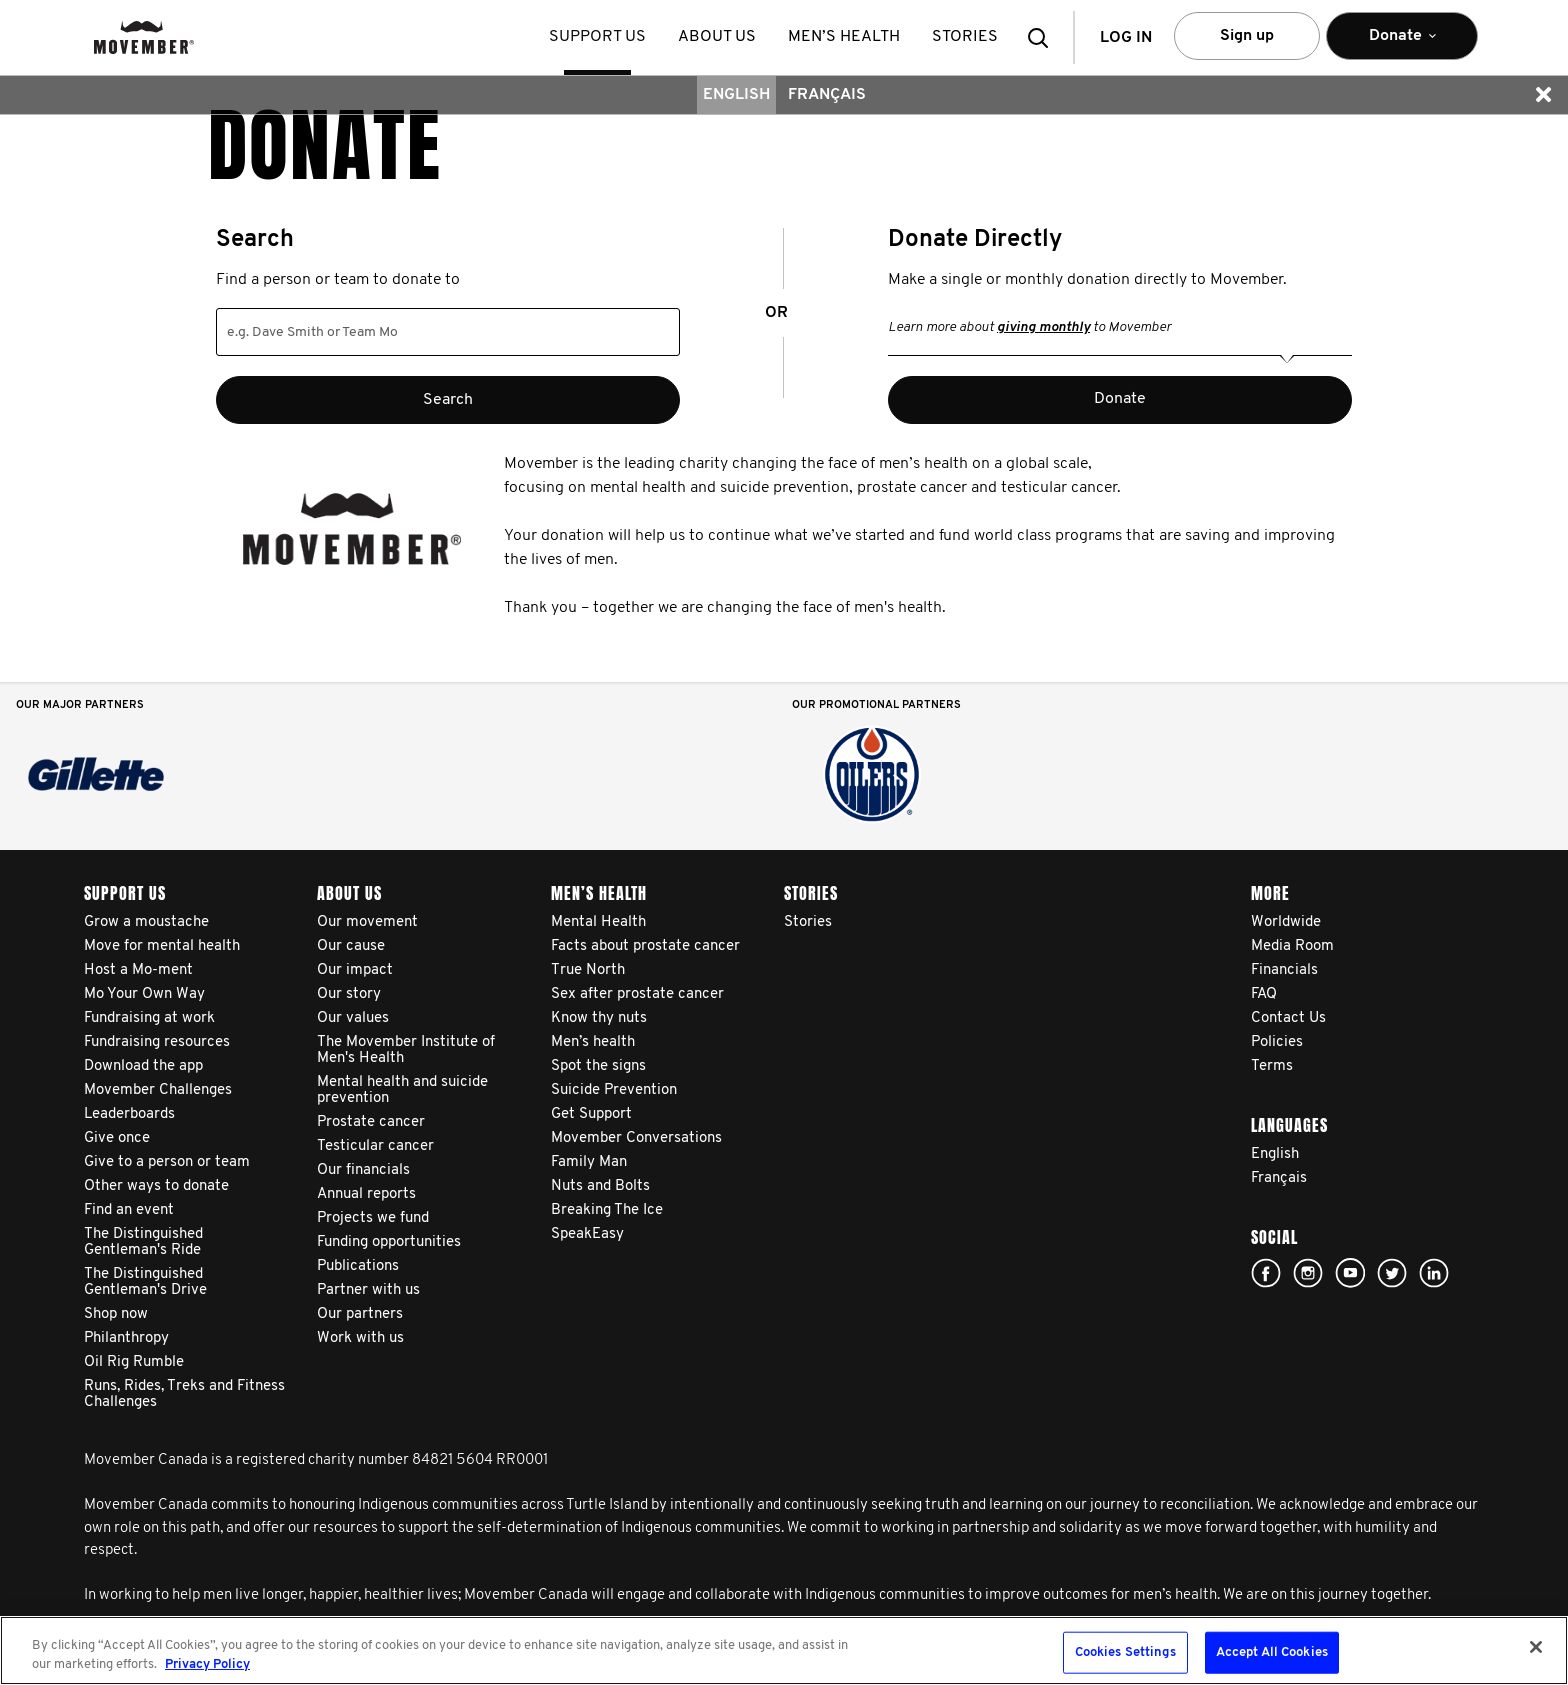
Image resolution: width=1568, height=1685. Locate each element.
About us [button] (717, 37)
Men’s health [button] (844, 37)
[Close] (1536, 1647)
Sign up (1247, 36)
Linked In (1434, 1273)
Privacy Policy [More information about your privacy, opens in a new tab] (207, 1664)
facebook (1266, 1273)
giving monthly (1043, 327)
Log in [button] (1126, 38)
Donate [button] (1402, 44)
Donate (1120, 399)
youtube (1350, 1273)
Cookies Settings (1125, 1652)
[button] (1044, 37)
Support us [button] (597, 37)
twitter (1392, 1273)
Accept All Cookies (1272, 1652)
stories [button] (965, 37)
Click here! (1308, 1273)
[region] (784, 1650)
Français (827, 95)
